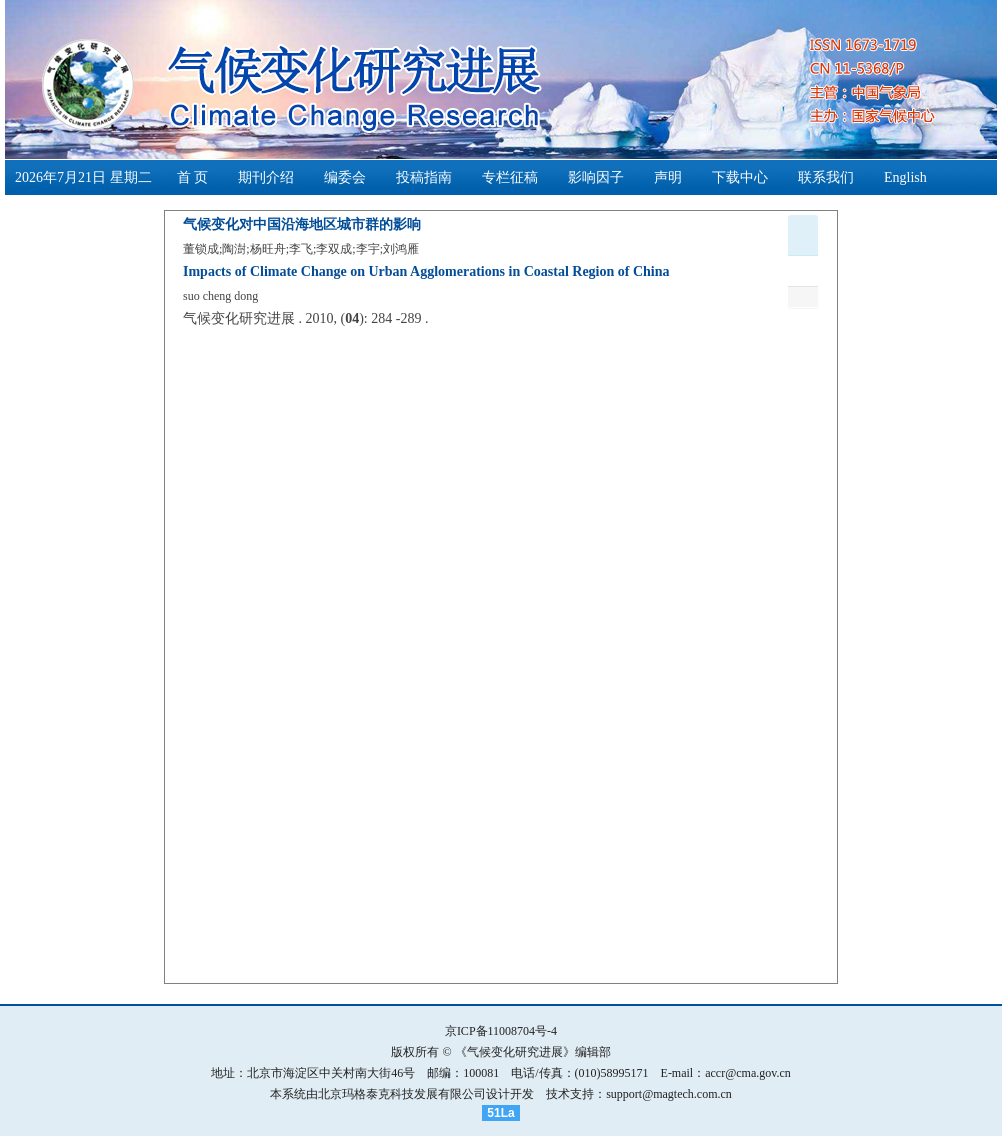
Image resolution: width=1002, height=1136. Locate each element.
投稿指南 (424, 177)
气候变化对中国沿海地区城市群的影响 (302, 224)
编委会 (345, 177)
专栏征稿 (510, 177)
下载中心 (740, 177)
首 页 (193, 177)
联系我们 (826, 177)
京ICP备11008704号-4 (501, 1031)
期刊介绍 (266, 177)
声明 (668, 177)
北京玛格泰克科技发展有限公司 (402, 1094)
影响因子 (596, 177)
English (905, 177)
